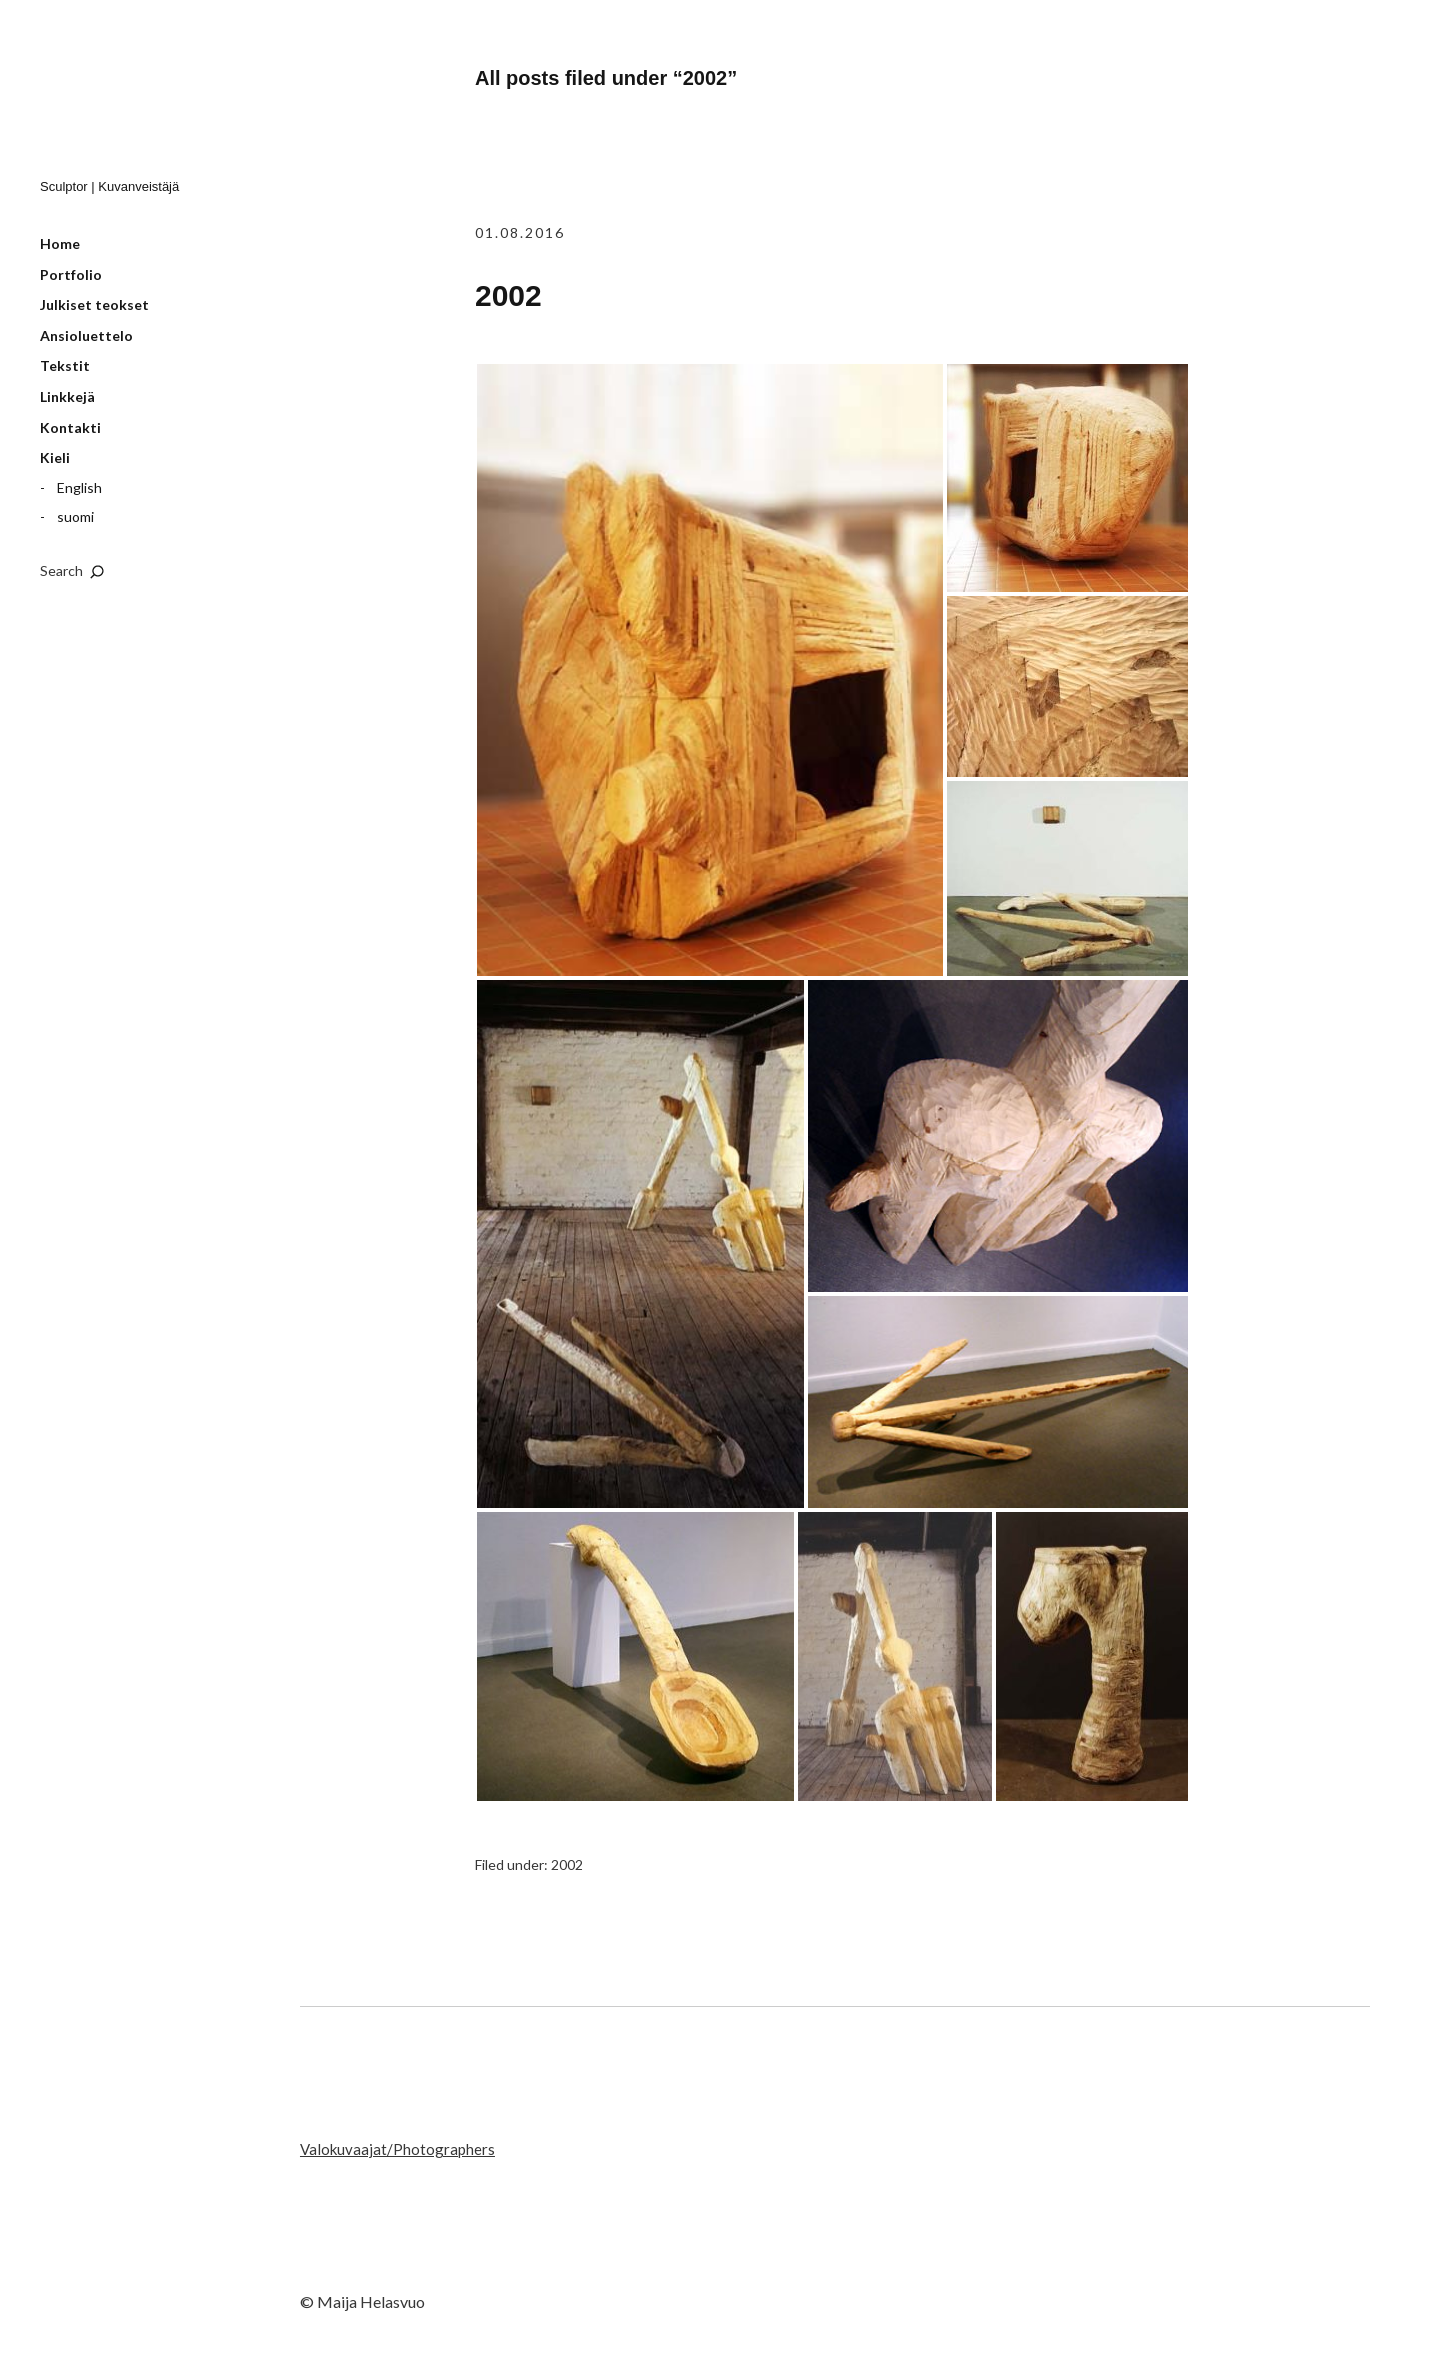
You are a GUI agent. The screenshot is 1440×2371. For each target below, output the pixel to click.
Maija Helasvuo (139, 100)
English (79, 487)
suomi (75, 516)
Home (60, 243)
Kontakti (70, 427)
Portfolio (71, 274)
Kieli (55, 457)
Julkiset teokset (94, 304)
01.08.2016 (520, 232)
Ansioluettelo (86, 335)
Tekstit (65, 365)
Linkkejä (67, 396)
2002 (508, 295)
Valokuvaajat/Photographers (397, 2149)
